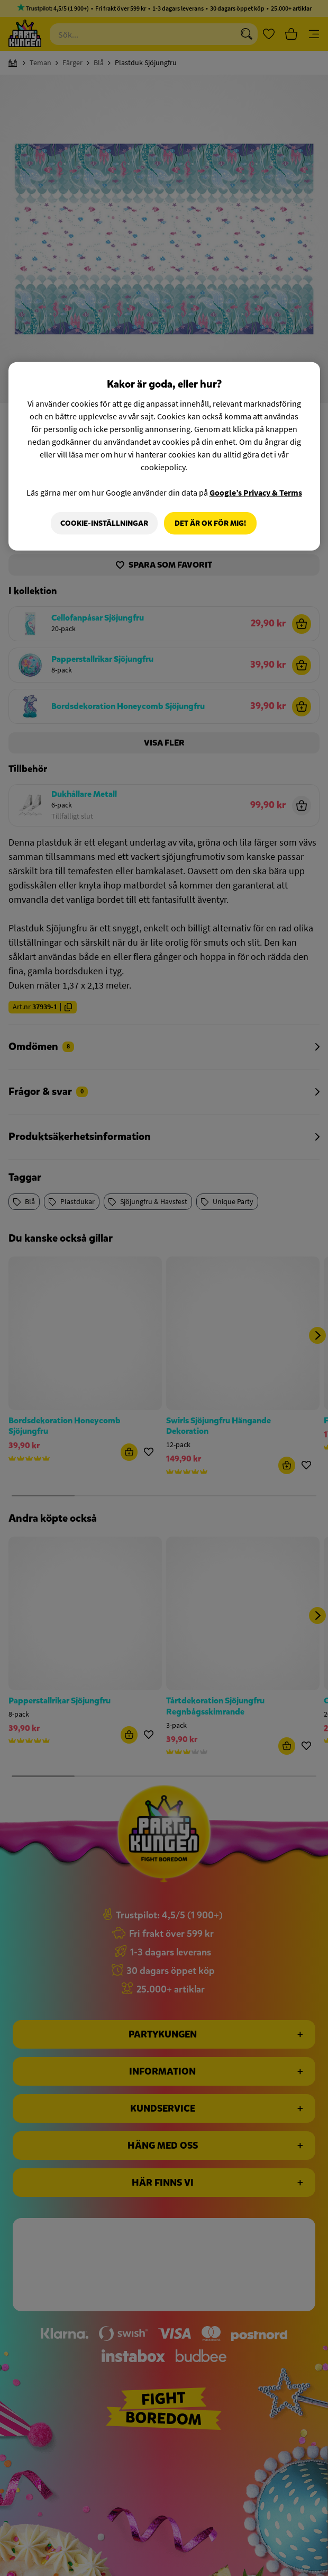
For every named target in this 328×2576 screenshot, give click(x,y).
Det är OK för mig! (210, 523)
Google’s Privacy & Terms (255, 492)
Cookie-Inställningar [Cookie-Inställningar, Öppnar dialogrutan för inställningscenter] (103, 523)
